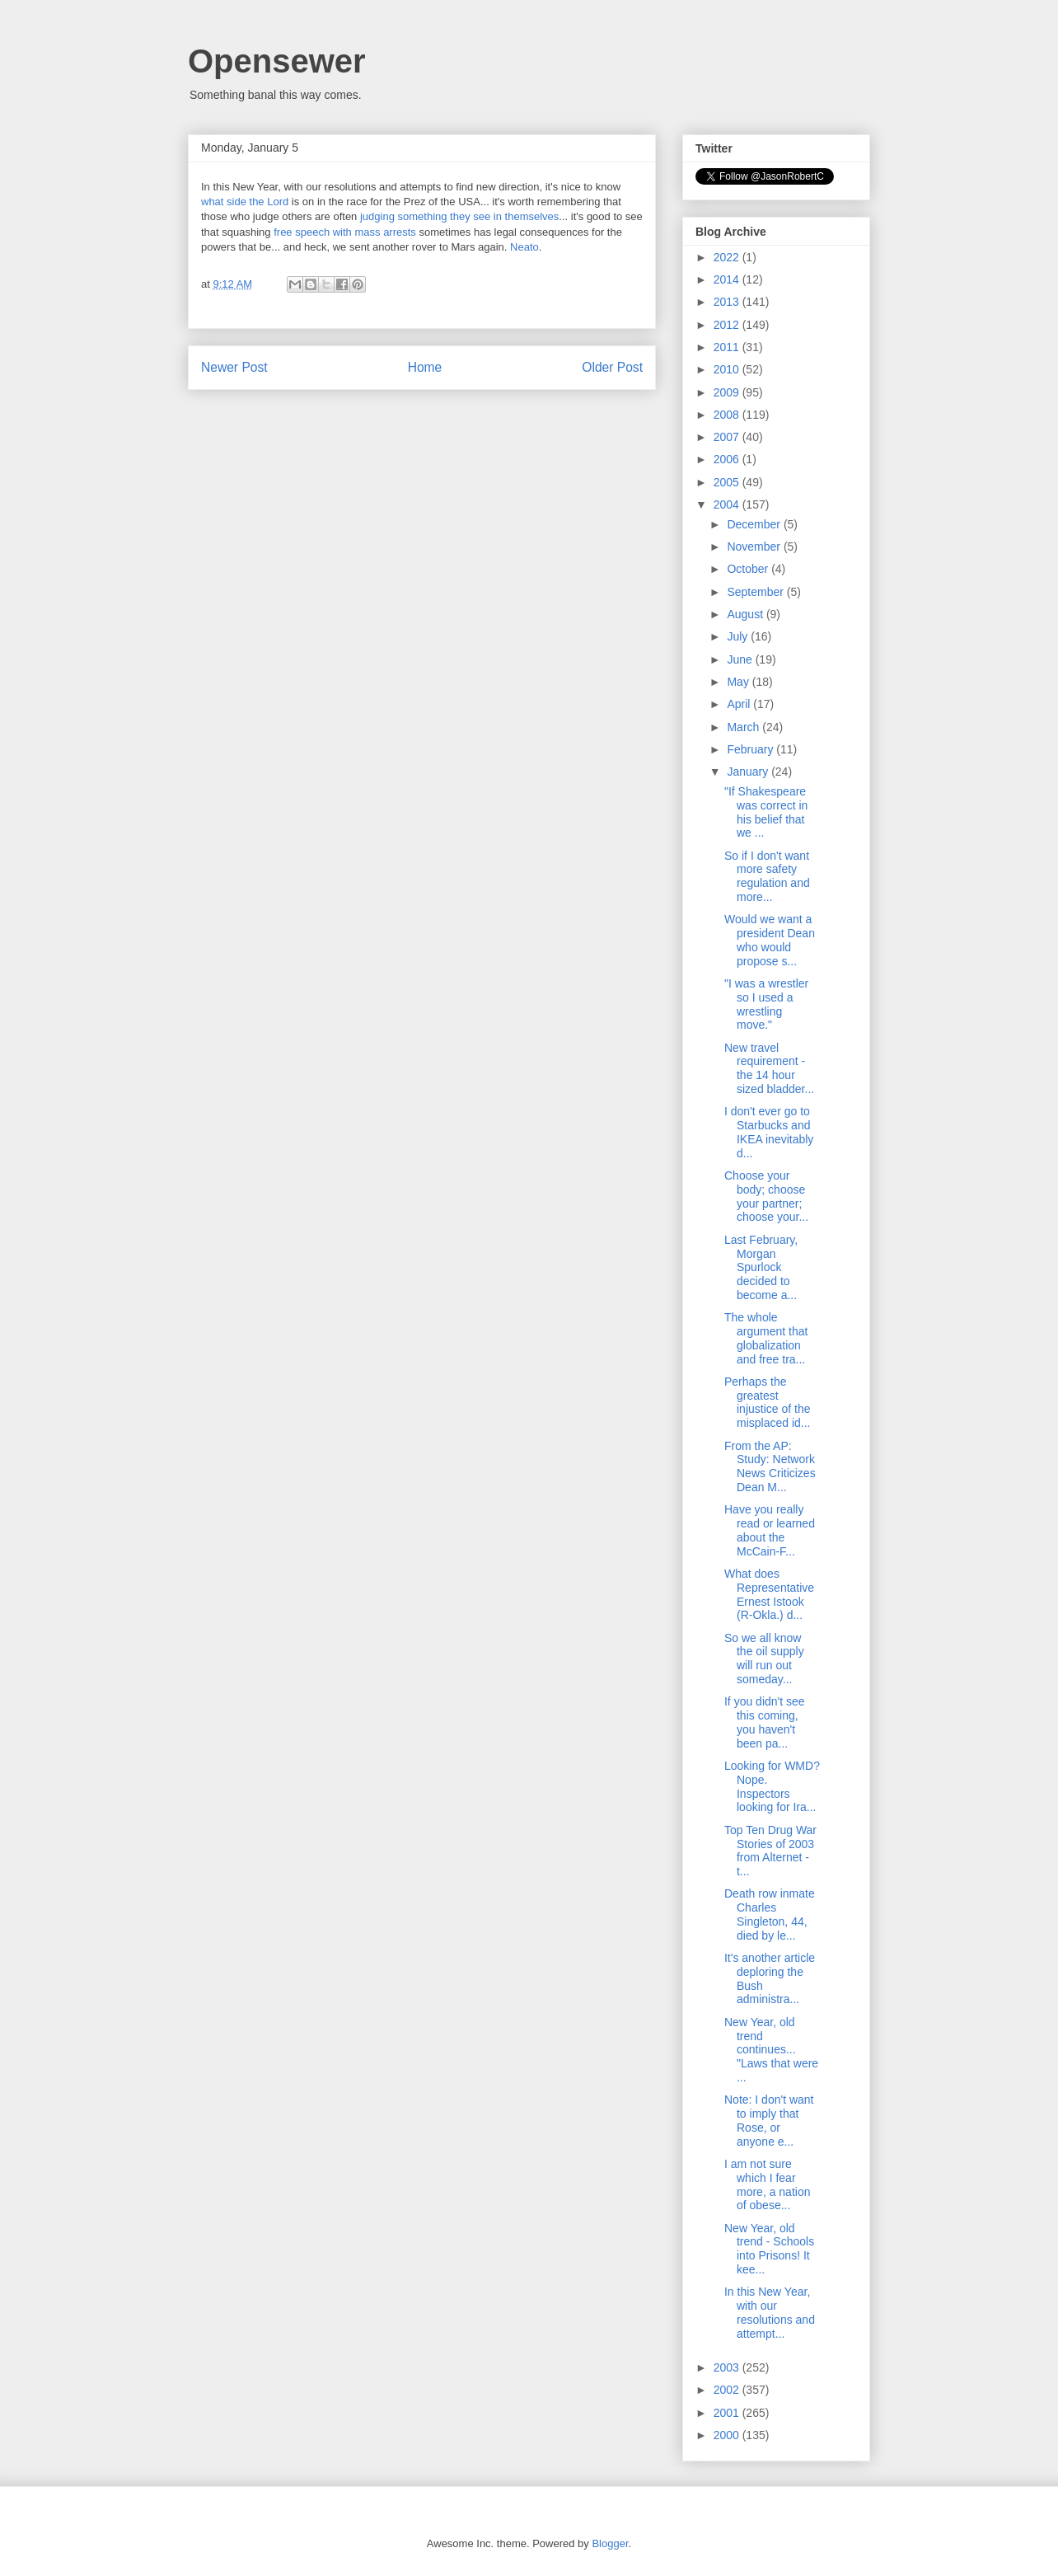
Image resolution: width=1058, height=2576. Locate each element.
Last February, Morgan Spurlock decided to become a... (761, 1267)
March (744, 727)
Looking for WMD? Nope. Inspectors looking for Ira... (772, 1786)
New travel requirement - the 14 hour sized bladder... (769, 1068)
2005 (728, 482)
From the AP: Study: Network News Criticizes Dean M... (770, 1466)
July (739, 636)
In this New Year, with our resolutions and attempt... (769, 2312)
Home (425, 367)
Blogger (610, 2543)
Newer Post (234, 367)
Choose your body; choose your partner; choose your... (766, 1196)
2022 (728, 257)
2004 (728, 504)
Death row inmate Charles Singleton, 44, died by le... (769, 1914)
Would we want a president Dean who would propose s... (769, 940)
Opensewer (277, 61)
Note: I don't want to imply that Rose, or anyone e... (769, 2120)
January (749, 771)
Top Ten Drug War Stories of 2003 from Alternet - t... (770, 1850)
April (740, 704)
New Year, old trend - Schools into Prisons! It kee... (769, 2249)
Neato (524, 247)
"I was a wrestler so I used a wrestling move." (766, 1004)
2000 (728, 2435)
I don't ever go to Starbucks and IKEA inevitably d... (768, 1132)
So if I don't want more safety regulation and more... (767, 876)
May (739, 681)
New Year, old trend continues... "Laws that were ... (771, 2049)
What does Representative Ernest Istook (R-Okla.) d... (769, 1594)
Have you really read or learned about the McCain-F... (769, 1530)
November (755, 546)
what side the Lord (246, 201)
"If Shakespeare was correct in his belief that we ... (766, 812)
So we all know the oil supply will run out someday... (764, 1658)
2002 (728, 2389)
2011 (728, 347)
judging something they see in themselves (459, 216)
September (756, 591)
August (746, 614)
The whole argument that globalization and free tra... (766, 1338)
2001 (728, 2412)
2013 (728, 301)
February (751, 749)
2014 (728, 279)
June (741, 659)
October (749, 568)
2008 (728, 414)
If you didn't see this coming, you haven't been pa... (764, 1722)
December (755, 524)
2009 (728, 392)
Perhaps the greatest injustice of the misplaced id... (767, 1402)
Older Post (612, 367)
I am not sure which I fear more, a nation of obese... (767, 2184)
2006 (728, 459)
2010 (728, 369)
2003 (728, 2367)
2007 (728, 436)
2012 (728, 324)
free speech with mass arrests (346, 232)
